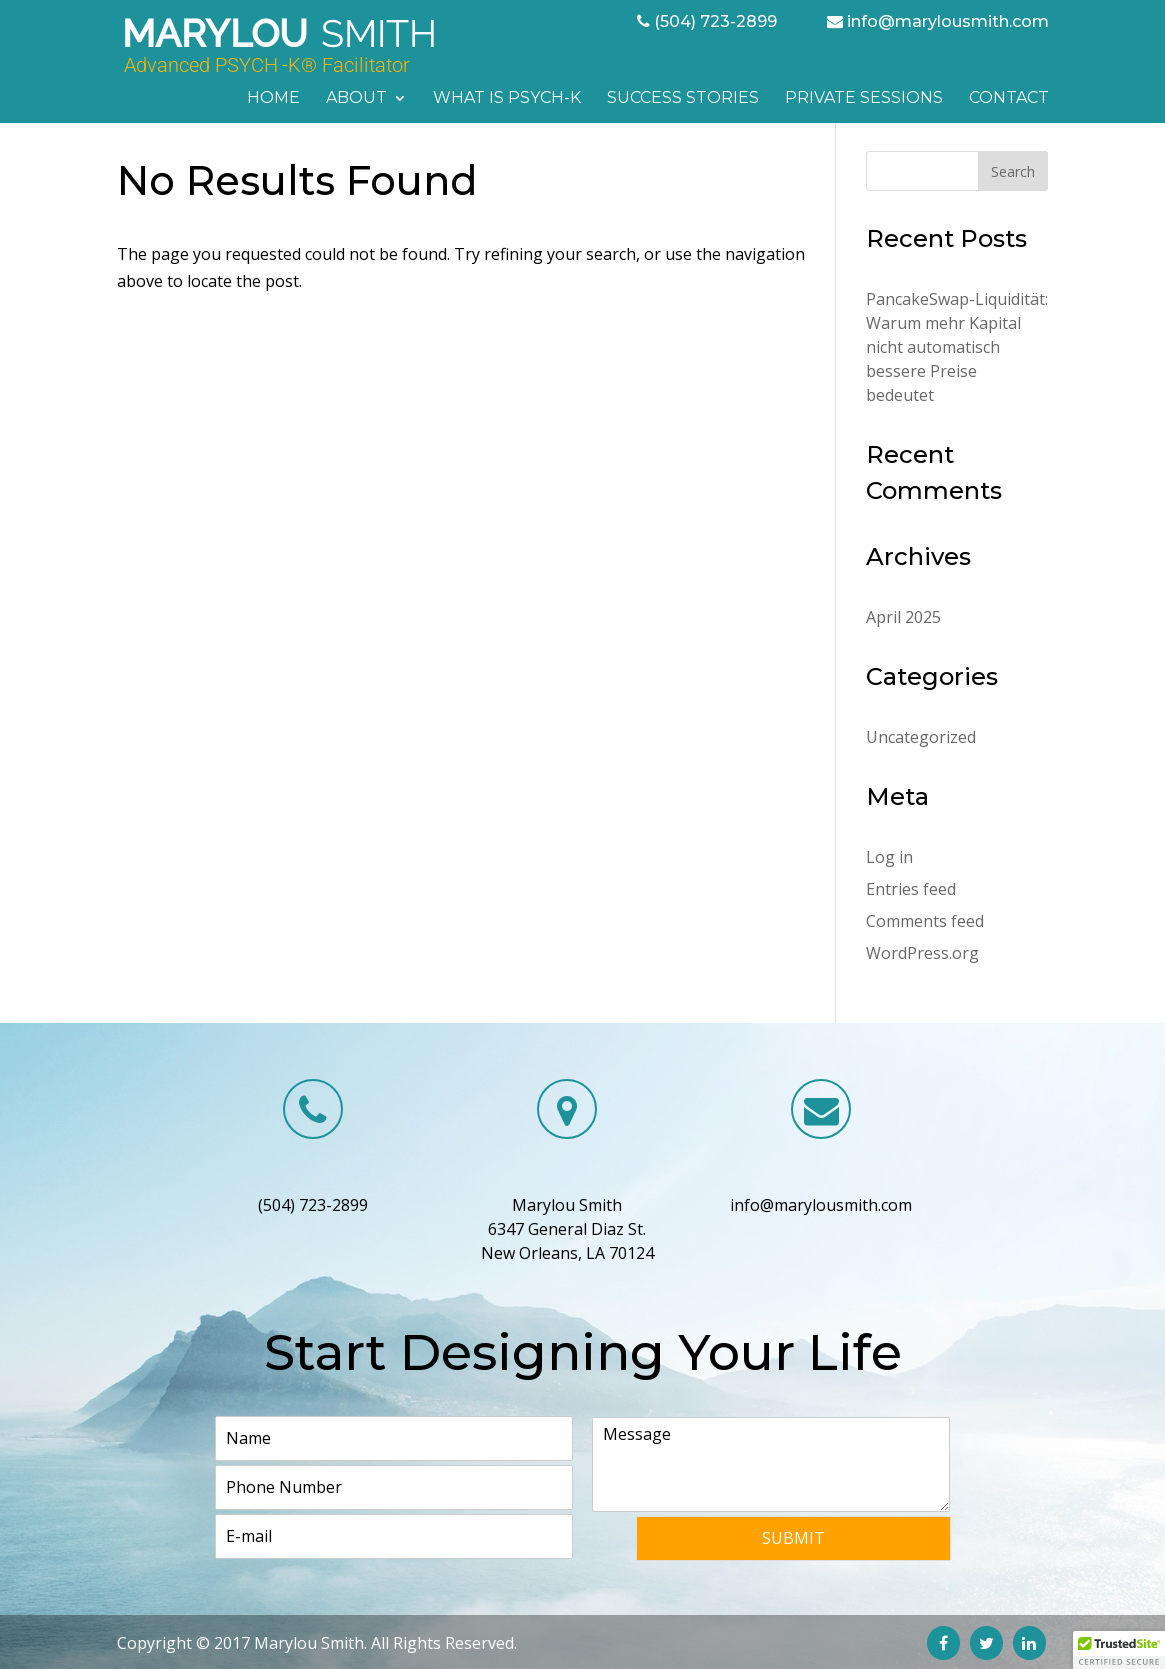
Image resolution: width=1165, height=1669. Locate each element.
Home (273, 99)
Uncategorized (921, 737)
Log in (889, 857)
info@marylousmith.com (948, 21)
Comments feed (925, 921)
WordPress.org (922, 953)
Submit (793, 1538)
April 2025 (903, 617)
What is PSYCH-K (507, 99)
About (356, 99)
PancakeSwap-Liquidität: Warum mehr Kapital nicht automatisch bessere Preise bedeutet (957, 347)
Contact (1009, 99)
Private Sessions (864, 99)
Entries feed (911, 889)
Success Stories (683, 99)
